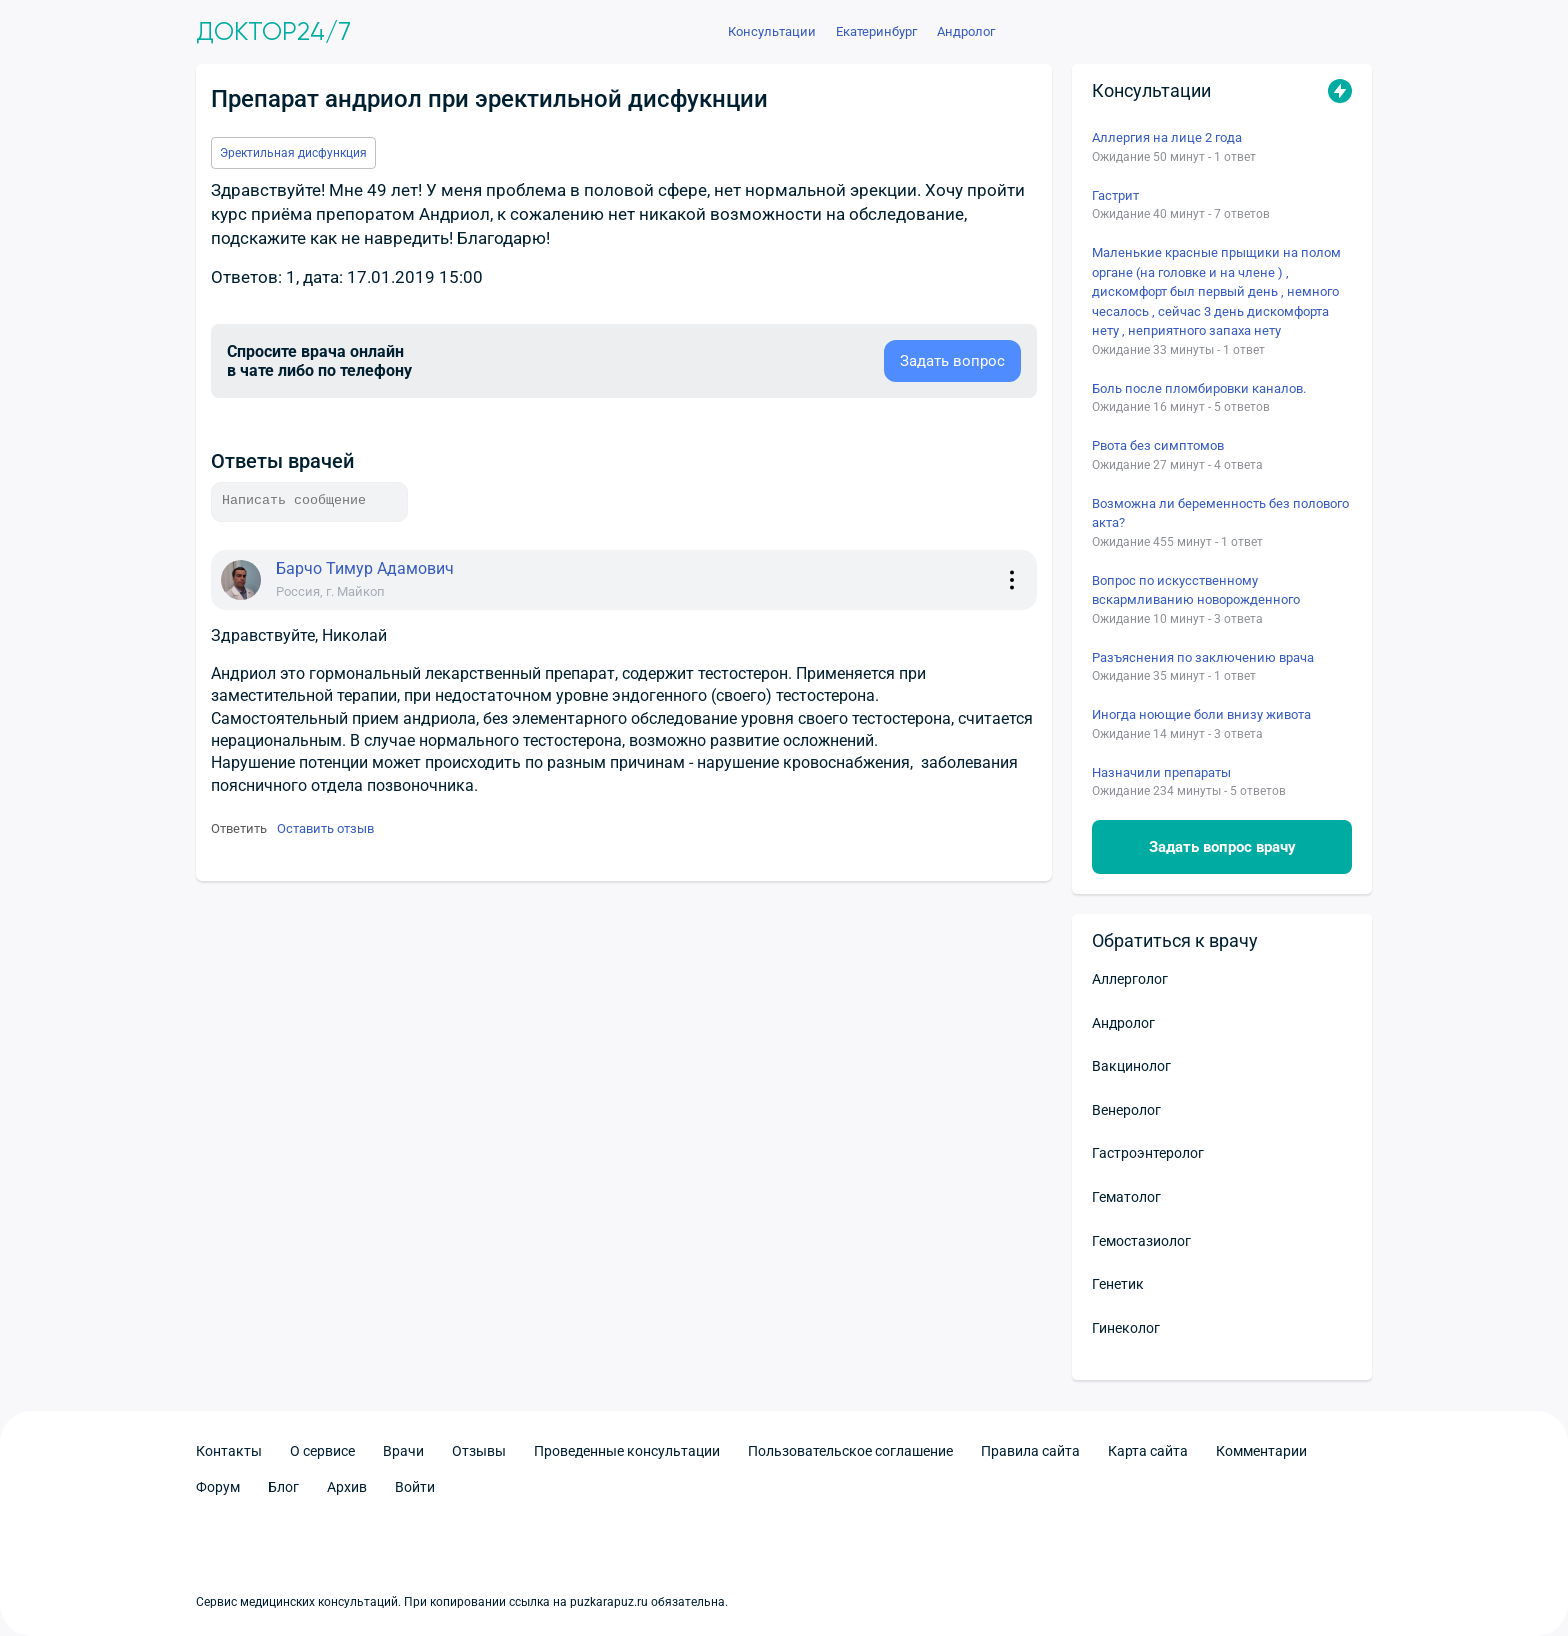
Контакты (229, 1451)
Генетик (1118, 1284)
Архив (347, 1487)
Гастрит (1115, 195)
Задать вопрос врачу (1222, 847)
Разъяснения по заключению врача (1203, 657)
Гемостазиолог (1141, 1241)
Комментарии (1261, 1451)
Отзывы (479, 1451)
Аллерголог (1130, 979)
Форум (218, 1487)
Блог (283, 1487)
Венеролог (1126, 1110)
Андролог (1123, 1023)
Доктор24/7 (273, 32)
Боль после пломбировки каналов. (1199, 388)
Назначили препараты (1161, 772)
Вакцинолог (1131, 1066)
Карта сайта (1148, 1451)
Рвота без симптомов (1158, 445)
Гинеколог (1126, 1328)
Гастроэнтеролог (1148, 1153)
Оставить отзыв (325, 828)
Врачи (403, 1451)
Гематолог (1126, 1197)
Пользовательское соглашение (850, 1451)
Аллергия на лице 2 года (1167, 137)
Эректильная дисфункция (293, 153)
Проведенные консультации (627, 1451)
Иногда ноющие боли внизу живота (1201, 714)
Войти (415, 1487)
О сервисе (322, 1451)
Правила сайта (1030, 1451)
